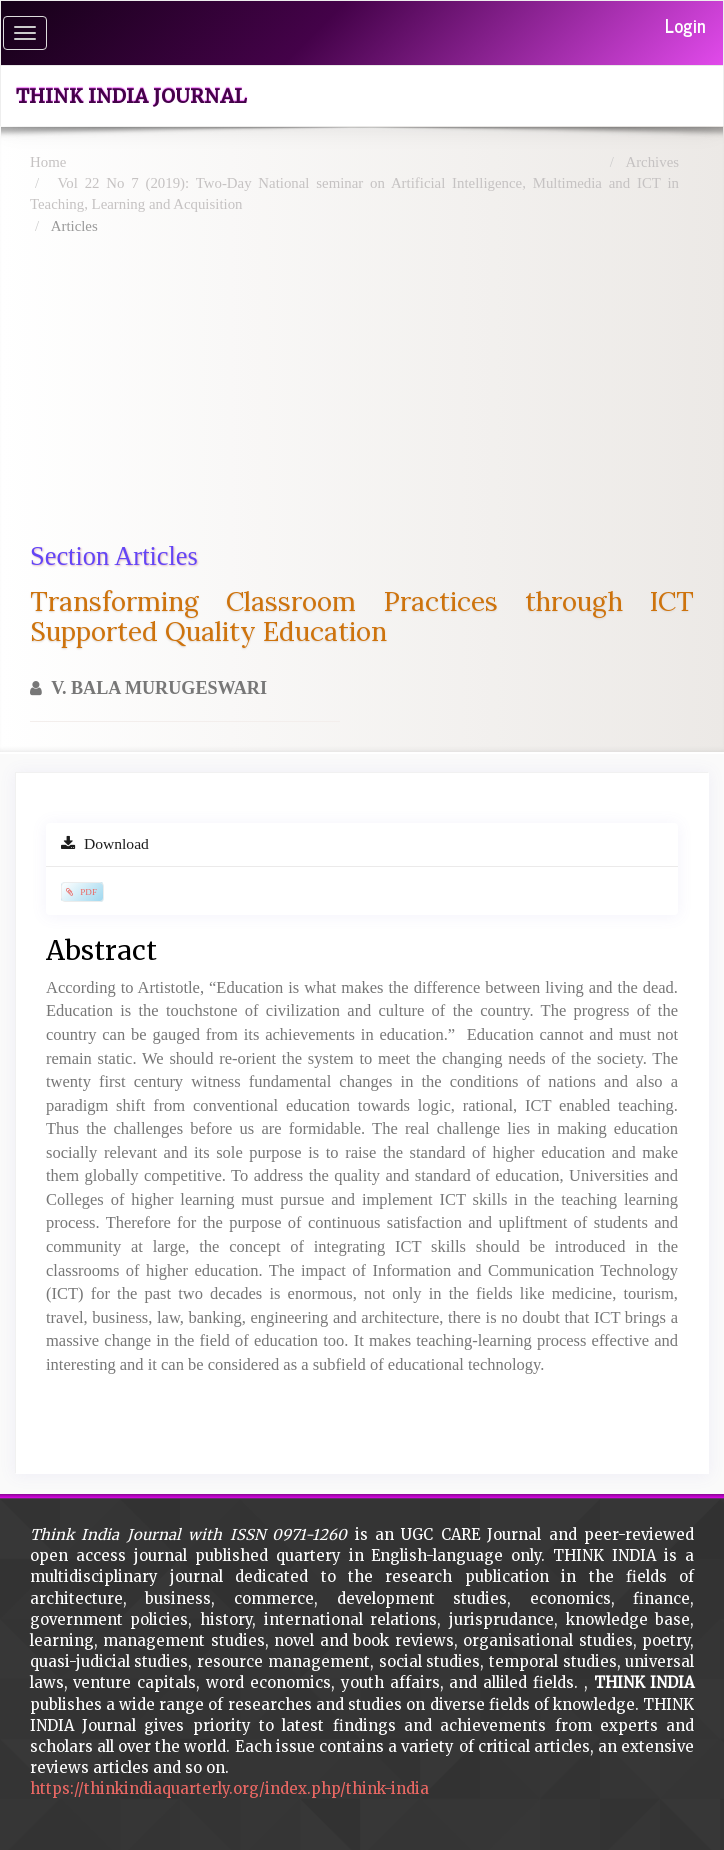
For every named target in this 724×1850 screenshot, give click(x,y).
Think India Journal (131, 96)
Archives (652, 162)
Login (685, 25)
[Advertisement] (377, 388)
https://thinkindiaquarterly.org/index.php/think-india (229, 1788)
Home (48, 162)
